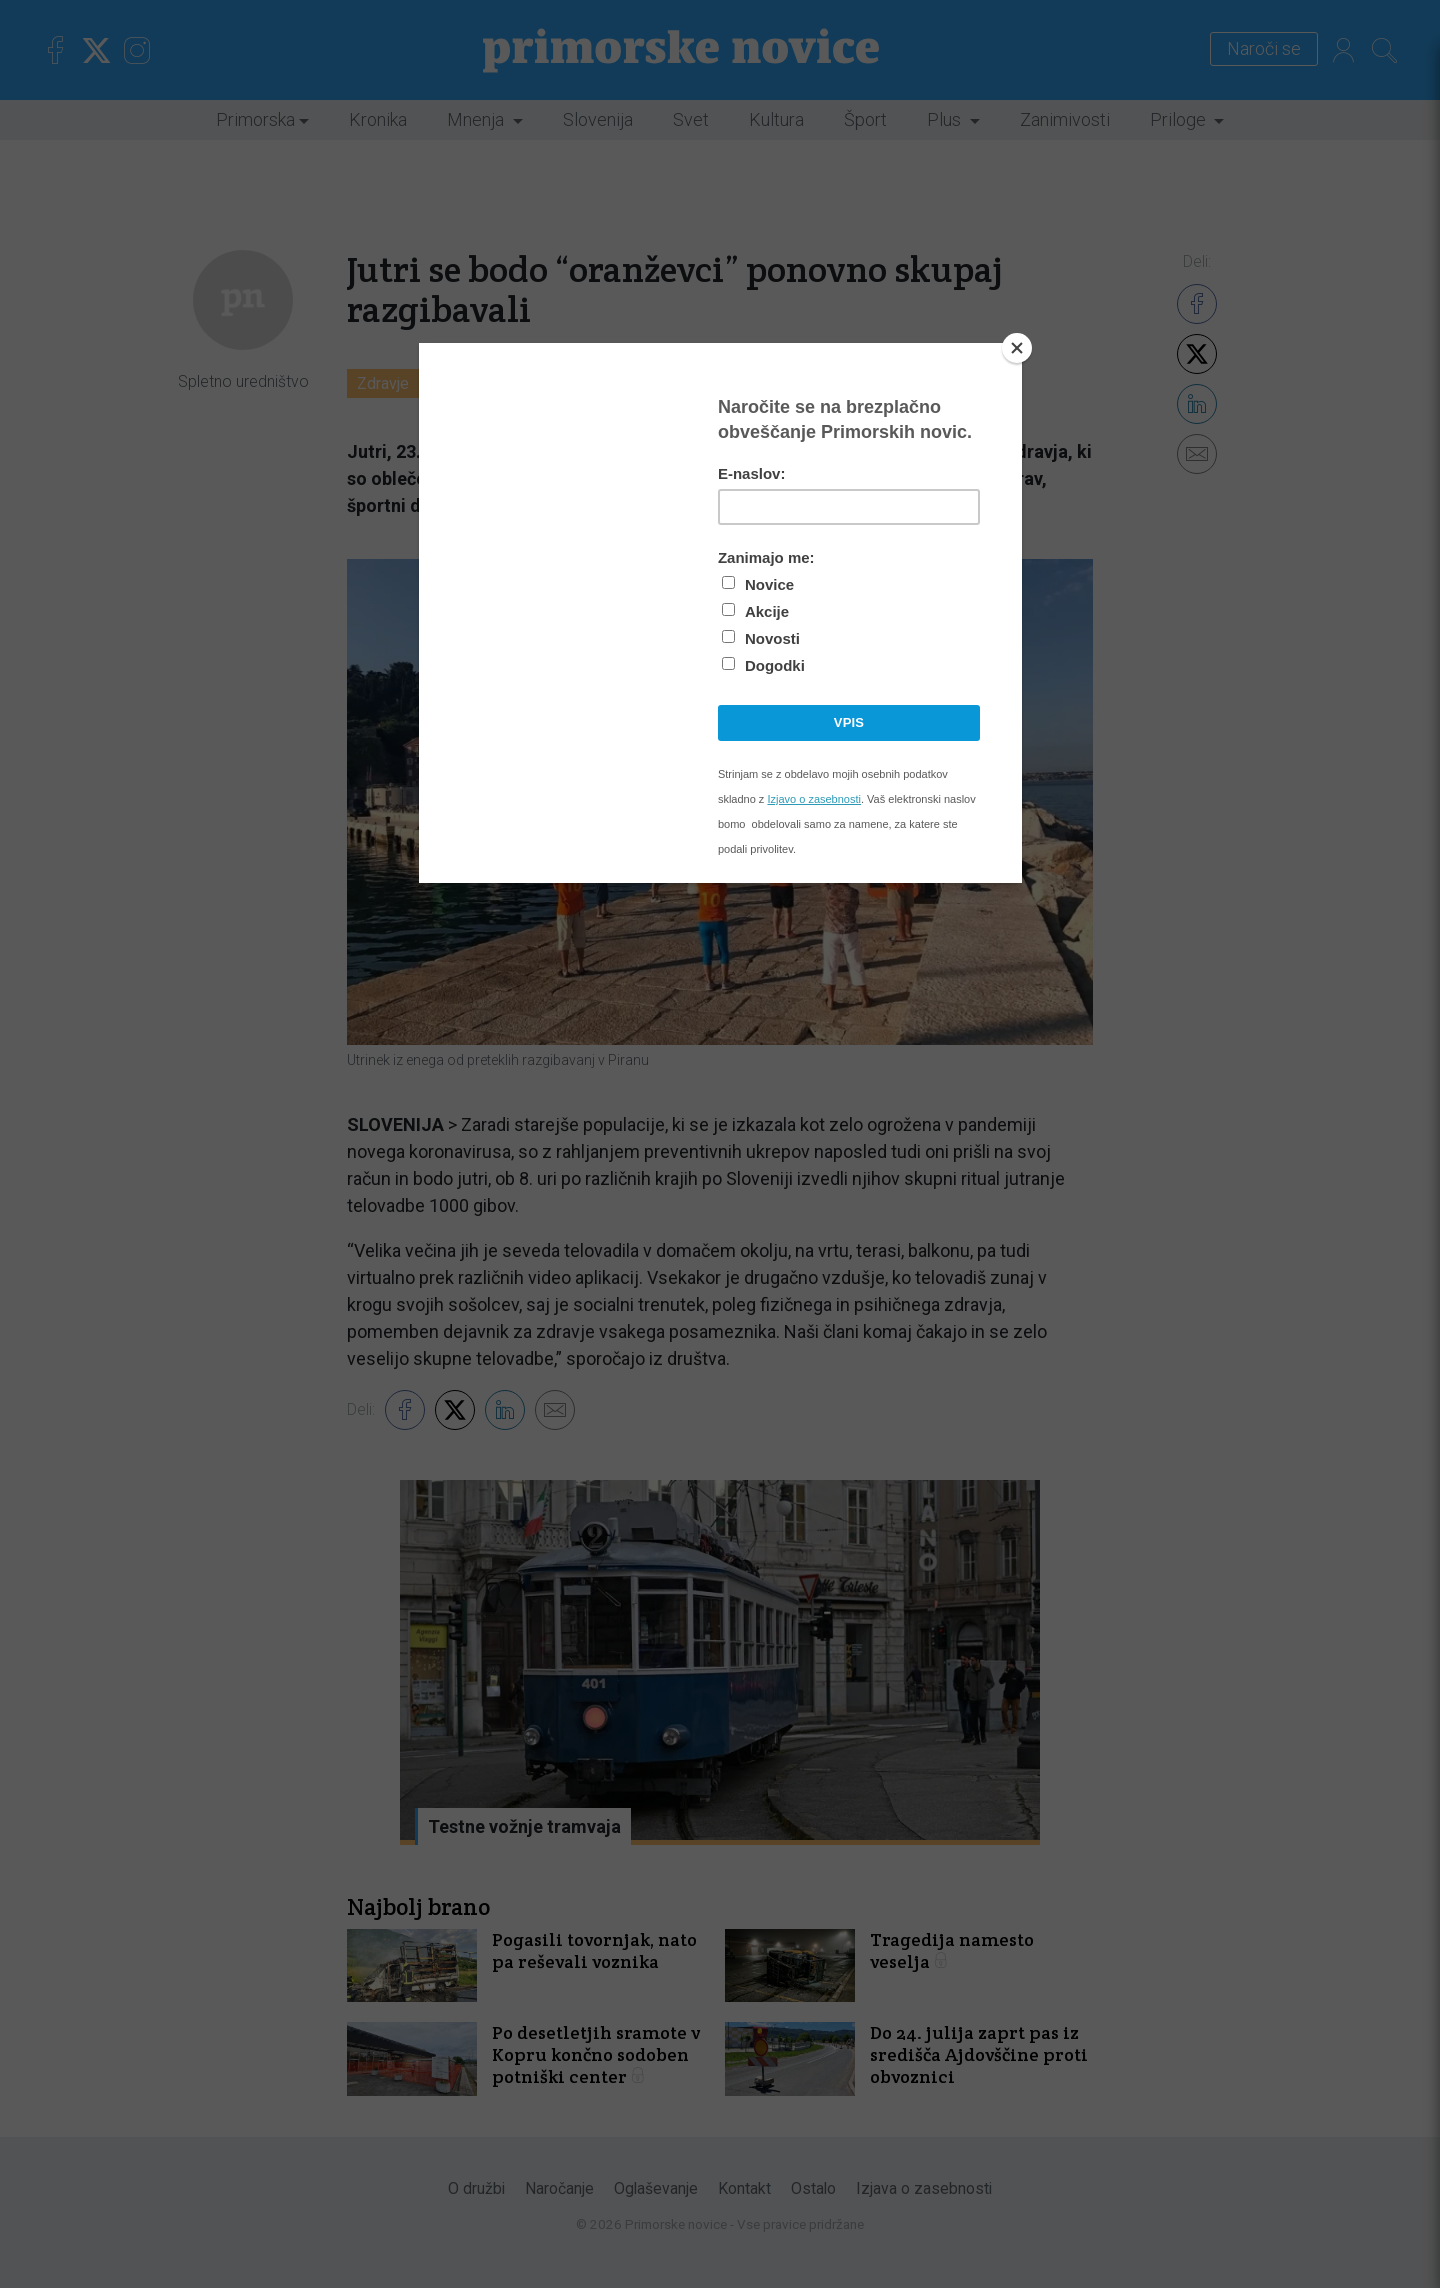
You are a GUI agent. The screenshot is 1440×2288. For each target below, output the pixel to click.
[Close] (1017, 348)
